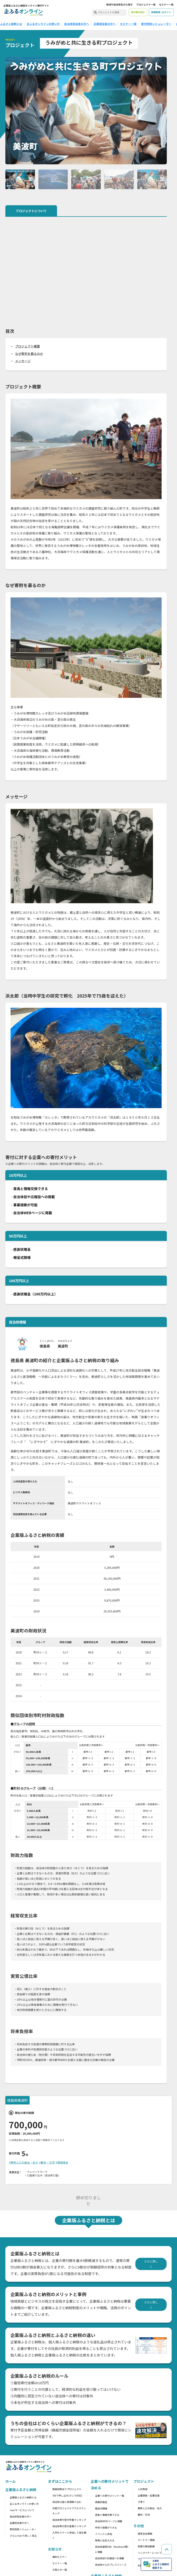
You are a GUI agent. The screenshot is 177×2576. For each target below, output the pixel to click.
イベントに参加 (103, 2534)
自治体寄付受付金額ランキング (69, 2526)
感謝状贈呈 (22, 1249)
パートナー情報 (146, 2540)
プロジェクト (143, 2481)
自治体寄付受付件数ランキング (69, 2519)
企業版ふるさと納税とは (23, 2497)
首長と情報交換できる (30, 1188)
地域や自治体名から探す (119, 4)
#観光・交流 (47, 2163)
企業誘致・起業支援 (149, 2495)
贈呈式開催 (22, 1257)
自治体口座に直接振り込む (66, 2502)
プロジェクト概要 (27, 346)
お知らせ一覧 (59, 2569)
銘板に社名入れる (104, 2540)
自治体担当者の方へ (76, 24)
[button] (20, 179)
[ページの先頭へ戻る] (166, 2549)
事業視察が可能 (25, 1204)
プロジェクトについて (31, 211)
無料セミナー (59, 2557)
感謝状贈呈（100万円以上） (35, 1294)
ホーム (10, 2481)
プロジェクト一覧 (146, 4)
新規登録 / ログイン (161, 12)
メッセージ (23, 361)
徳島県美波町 (17, 2100)
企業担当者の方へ (105, 24)
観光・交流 (144, 2514)
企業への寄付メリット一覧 (109, 2495)
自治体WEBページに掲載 (32, 1212)
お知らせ (55, 2549)
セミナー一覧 (166, 4)
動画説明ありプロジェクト (66, 2489)
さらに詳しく (151, 2263)
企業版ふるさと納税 (20, 2489)
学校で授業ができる (106, 2527)
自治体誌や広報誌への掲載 (34, 1196)
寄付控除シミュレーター (156, 24)
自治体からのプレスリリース (110, 2564)
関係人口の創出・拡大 (150, 2508)
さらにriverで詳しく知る (23, 2535)
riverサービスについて (22, 2510)
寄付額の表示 (138, 12)
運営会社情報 (145, 2533)
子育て (141, 2502)
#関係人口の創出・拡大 (23, 2163)
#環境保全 (61, 2163)
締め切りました (88, 2200)
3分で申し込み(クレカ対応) (67, 2495)
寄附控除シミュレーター (23, 2529)
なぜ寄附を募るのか (29, 353)
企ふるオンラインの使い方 (43, 24)
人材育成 (142, 2489)
